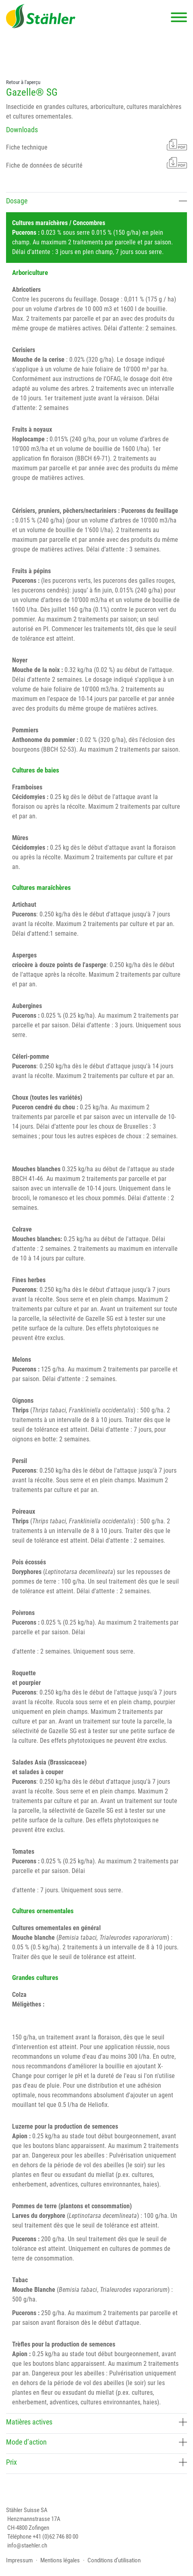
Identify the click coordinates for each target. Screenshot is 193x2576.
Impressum (19, 2560)
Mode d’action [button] (96, 2442)
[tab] (96, 202)
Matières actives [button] (96, 2422)
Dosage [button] (96, 201)
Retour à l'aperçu (23, 82)
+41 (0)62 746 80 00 (55, 2536)
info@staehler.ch (27, 2545)
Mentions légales (60, 2560)
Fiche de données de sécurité (96, 163)
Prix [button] (96, 2462)
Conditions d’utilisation (114, 2560)
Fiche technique (96, 145)
